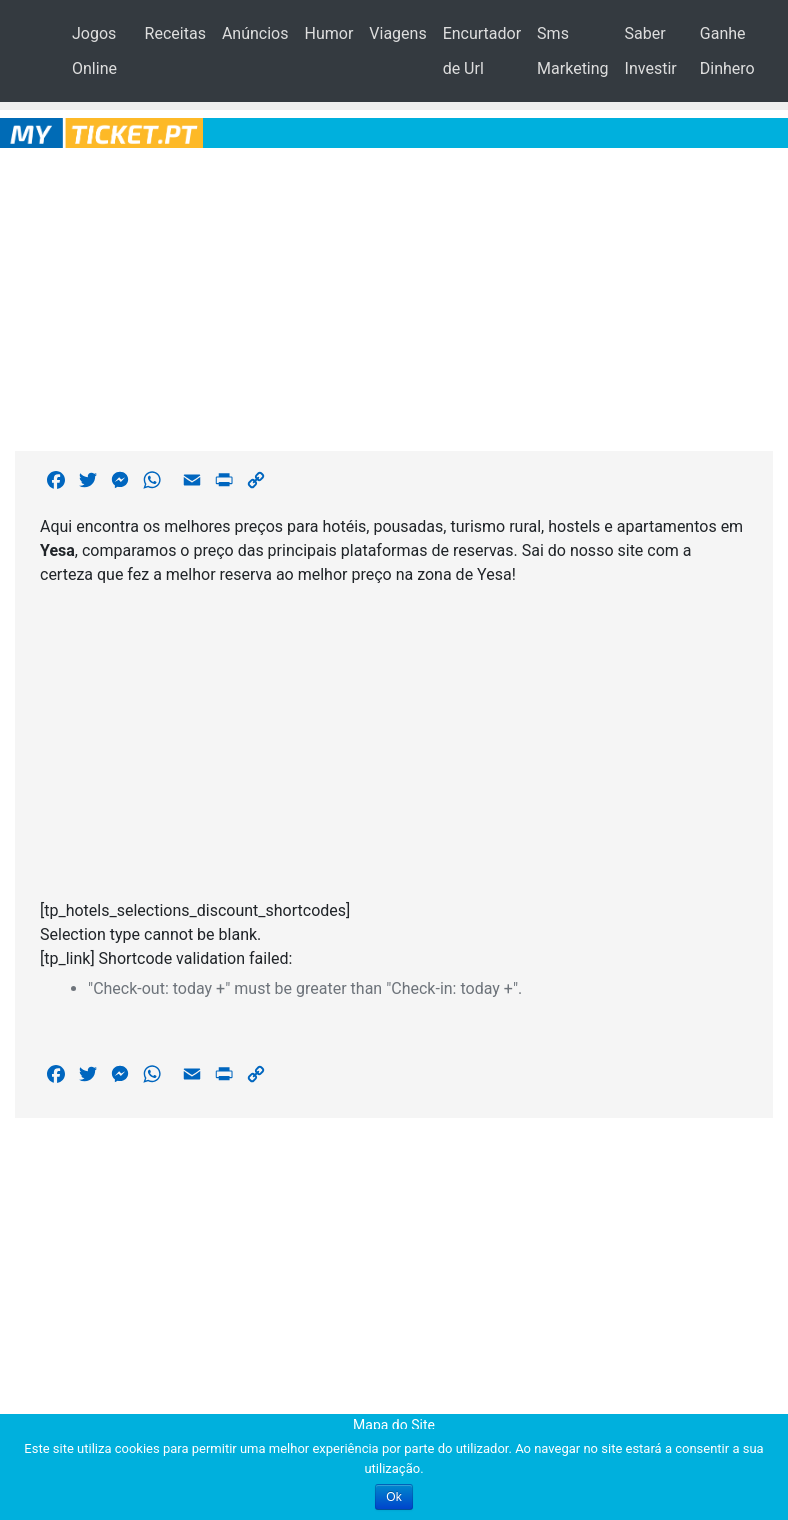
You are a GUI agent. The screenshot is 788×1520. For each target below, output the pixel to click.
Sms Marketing (572, 51)
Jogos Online (94, 51)
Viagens (397, 33)
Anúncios (255, 33)
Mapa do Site (394, 1425)
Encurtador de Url (482, 51)
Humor (328, 33)
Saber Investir (651, 51)
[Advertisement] (394, 296)
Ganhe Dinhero (727, 51)
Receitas (175, 33)
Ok (393, 1497)
